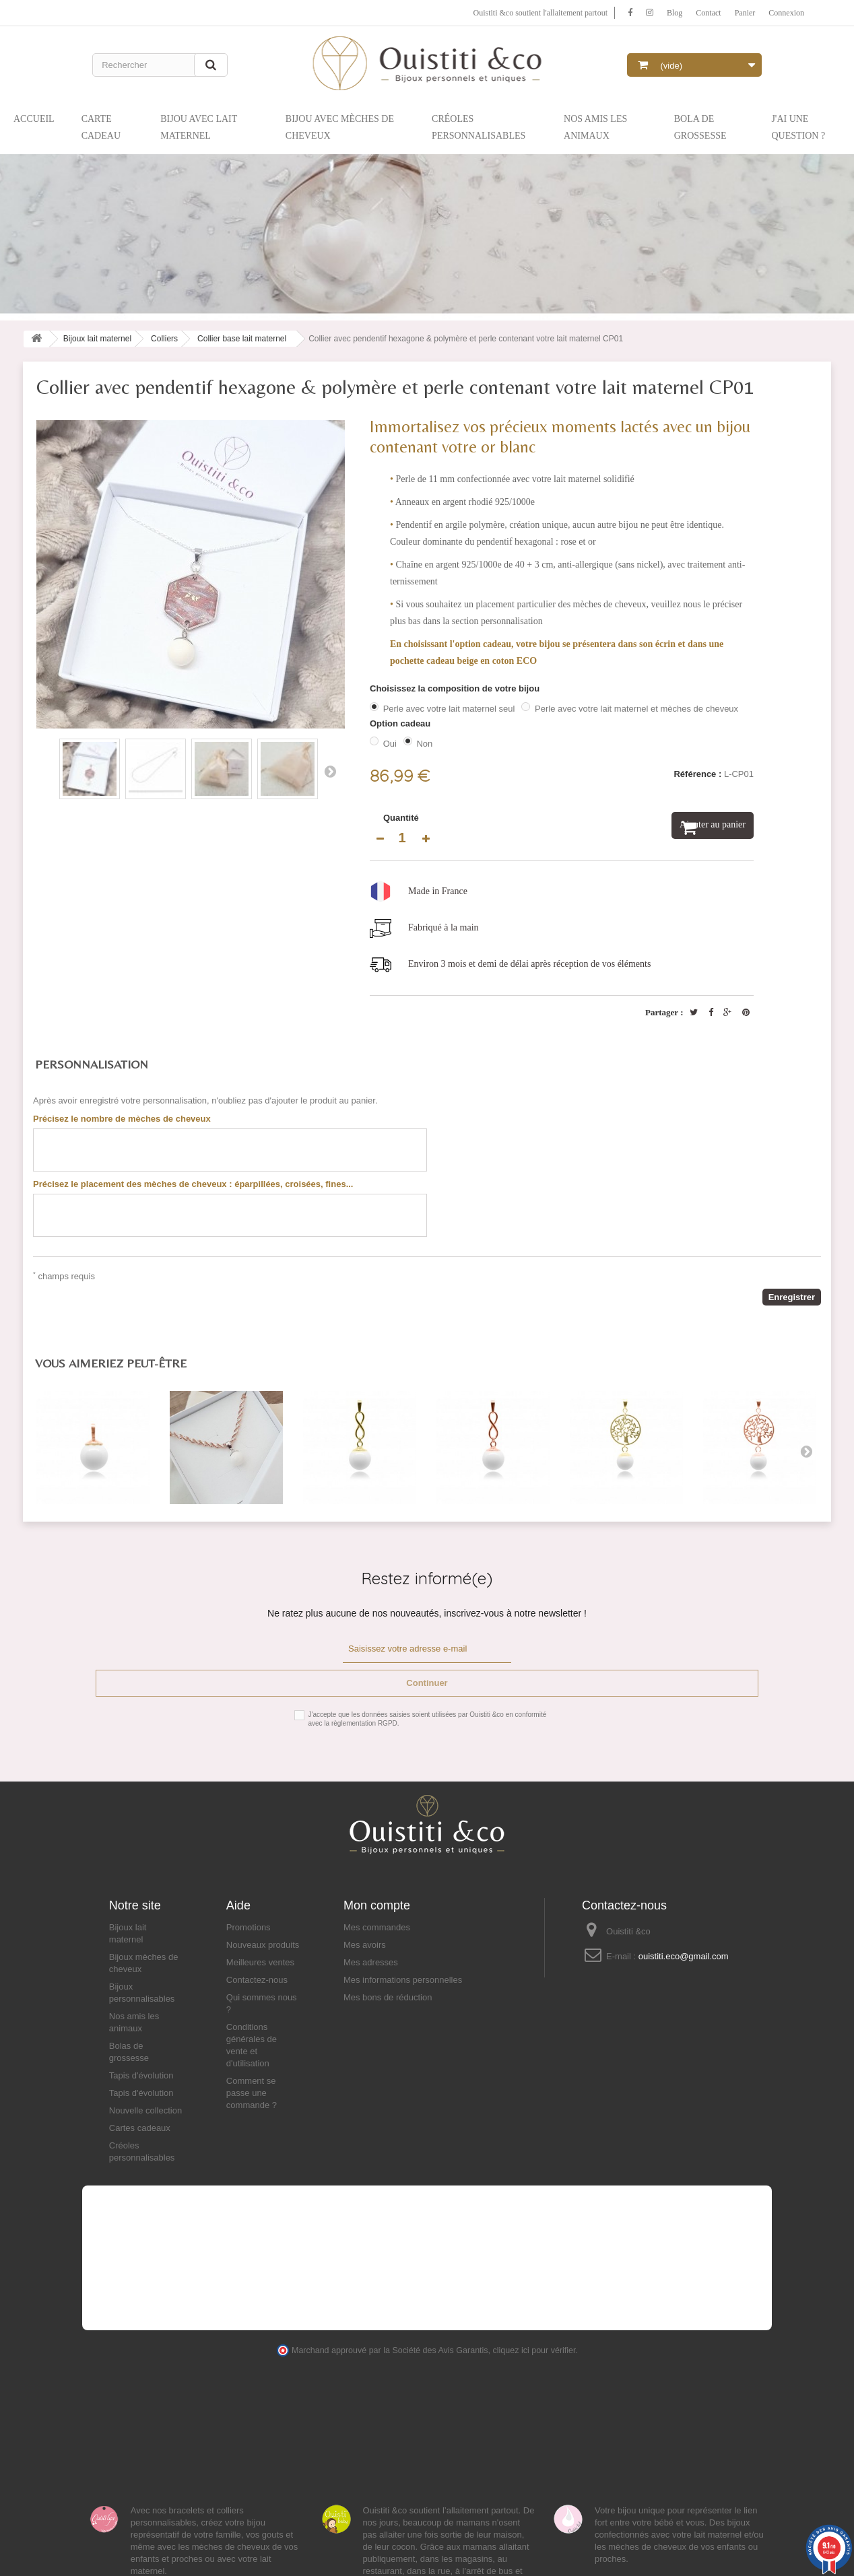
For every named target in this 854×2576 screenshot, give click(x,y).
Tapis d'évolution (141, 2075)
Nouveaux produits (262, 1945)
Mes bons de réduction (387, 1997)
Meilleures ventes (260, 1962)
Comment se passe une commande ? (251, 2093)
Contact (697, 12)
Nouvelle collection (145, 2110)
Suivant (330, 771)
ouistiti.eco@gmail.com (683, 1956)
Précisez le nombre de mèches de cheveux (122, 1119)
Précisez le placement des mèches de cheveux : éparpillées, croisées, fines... (193, 1184)
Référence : (697, 774)
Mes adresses (370, 1962)
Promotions (248, 1927)
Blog (660, 12)
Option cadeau (401, 723)
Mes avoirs (364, 1945)
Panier (737, 12)
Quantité (401, 818)
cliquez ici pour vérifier (534, 2350)
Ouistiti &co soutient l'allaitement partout (511, 12)
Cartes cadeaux (139, 2128)
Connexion (783, 12)
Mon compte (376, 1905)
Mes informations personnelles (402, 1980)
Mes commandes (376, 1927)
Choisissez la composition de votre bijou (456, 688)
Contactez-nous (257, 1980)
